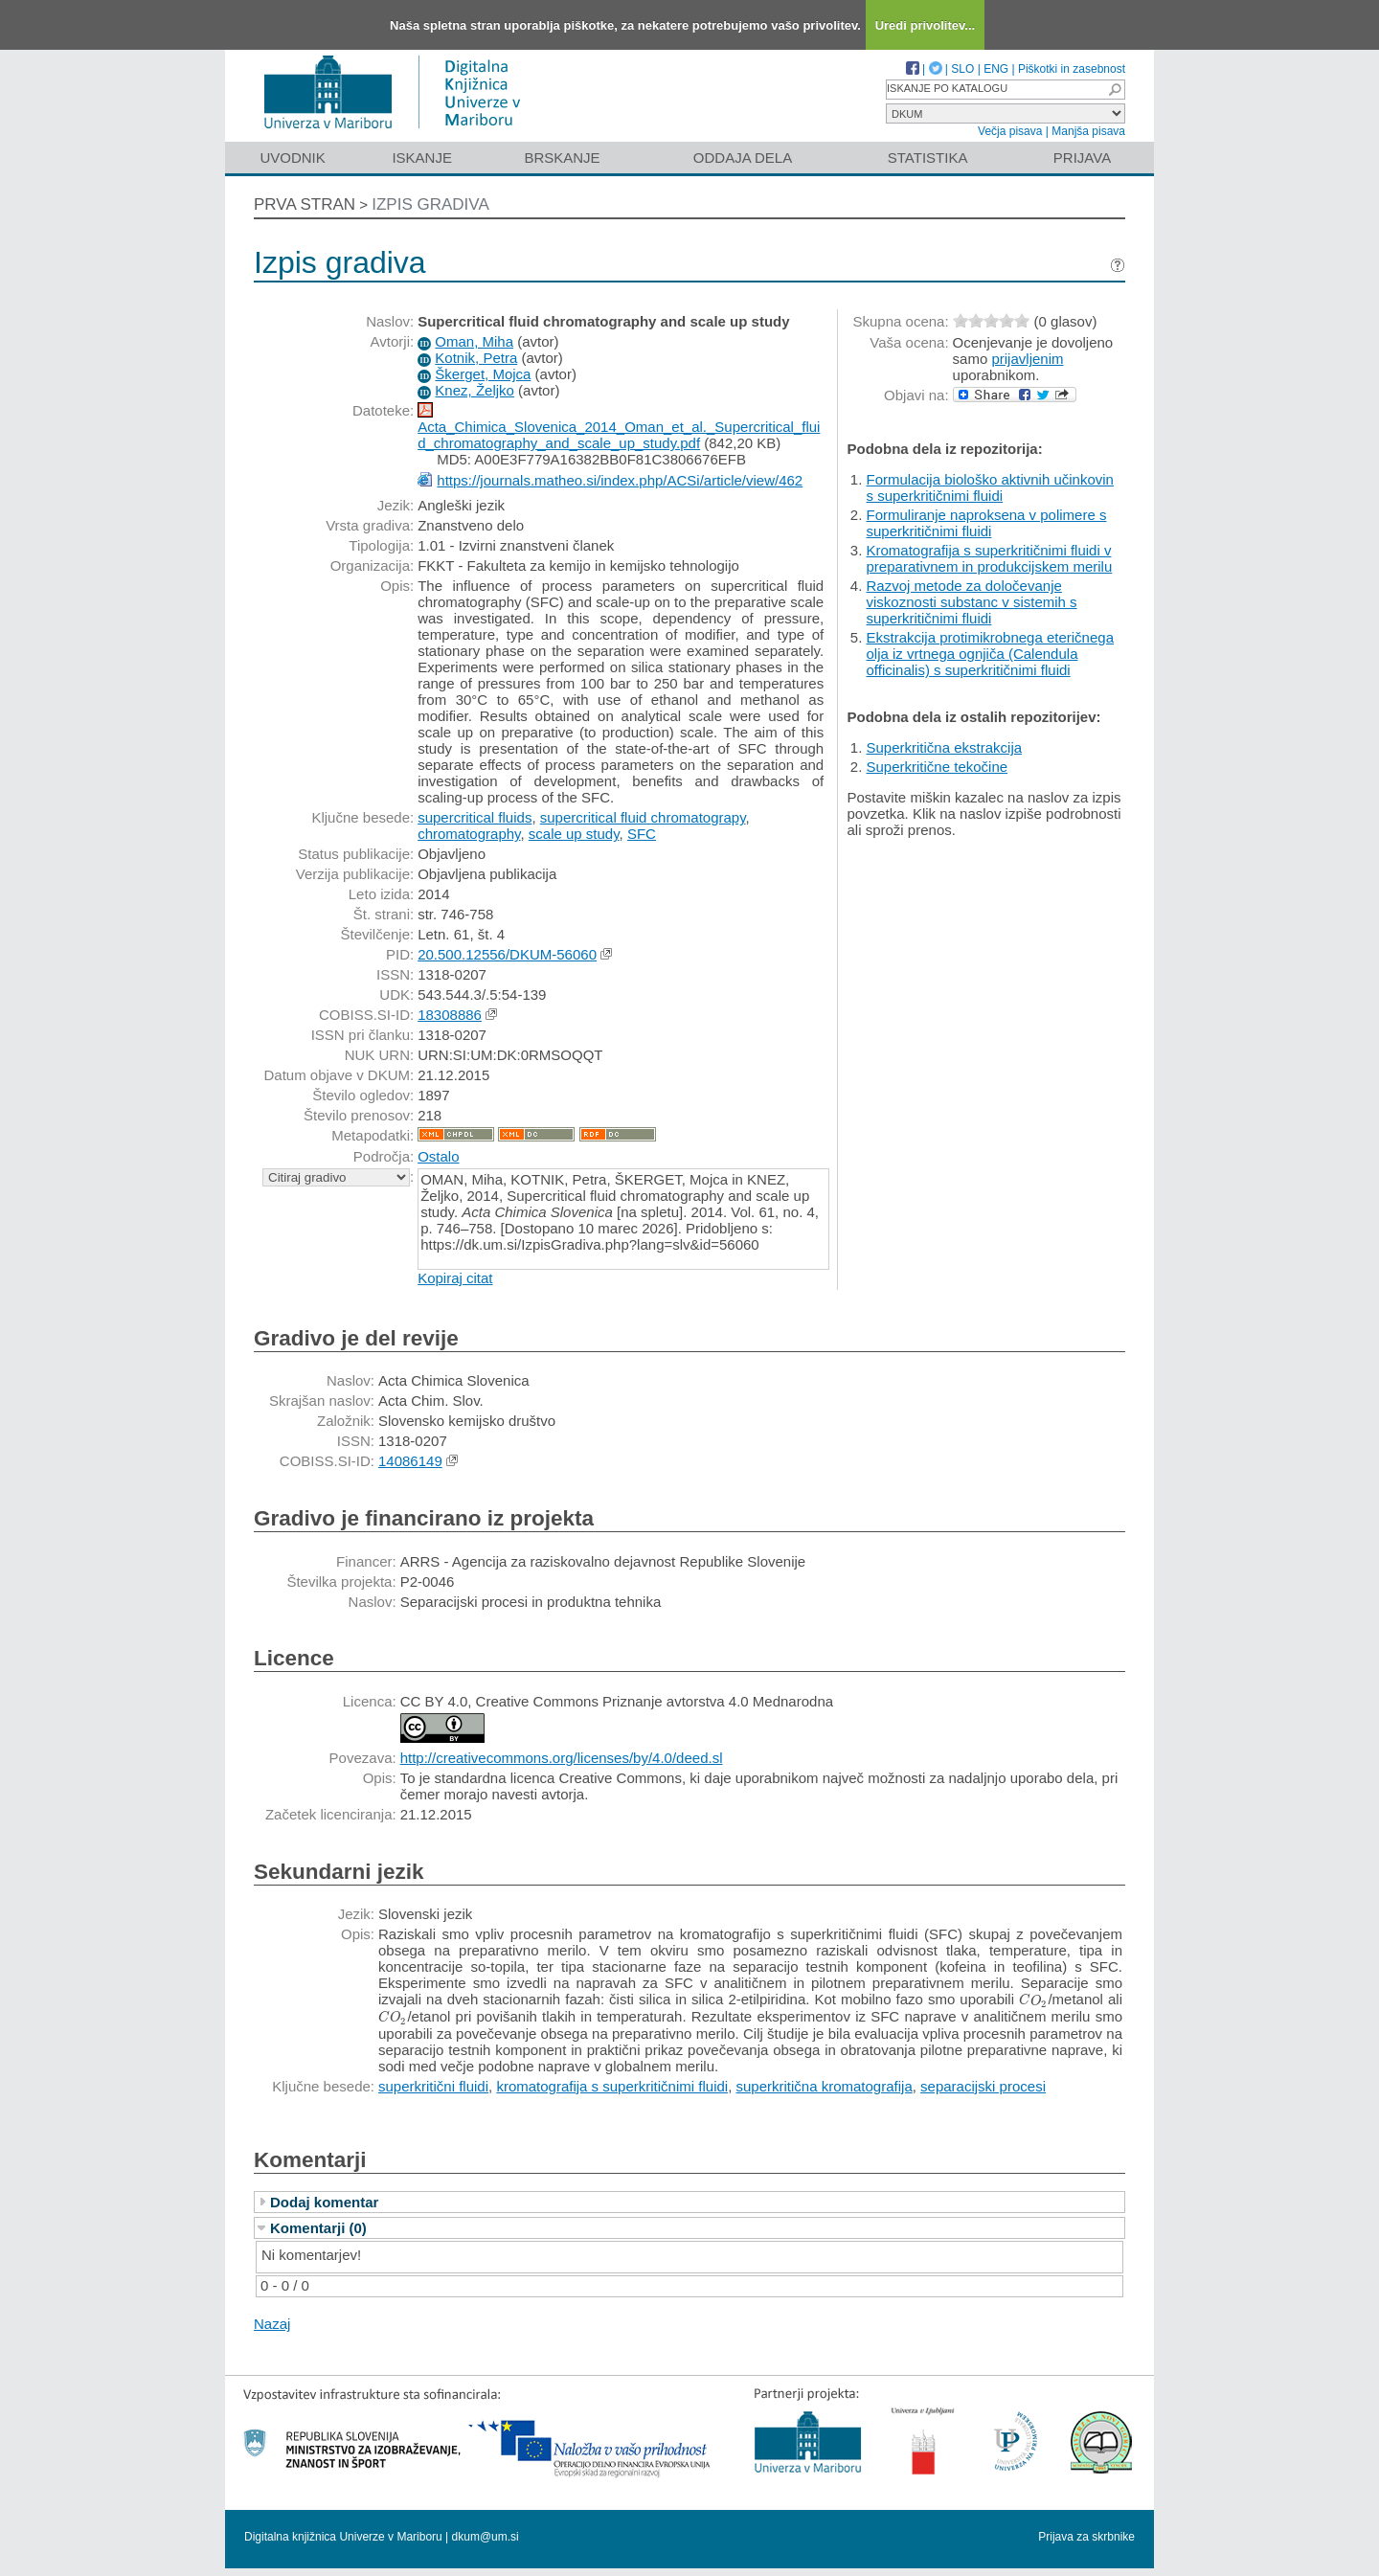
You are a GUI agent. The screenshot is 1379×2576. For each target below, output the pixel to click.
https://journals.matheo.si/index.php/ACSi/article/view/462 (620, 480)
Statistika (928, 157)
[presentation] (1033, 1999)
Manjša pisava (1088, 131)
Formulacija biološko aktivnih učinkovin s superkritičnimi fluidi (990, 487)
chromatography (469, 833)
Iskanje (422, 157)
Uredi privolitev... (925, 25)
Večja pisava (1010, 131)
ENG (995, 69)
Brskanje (561, 157)
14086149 (410, 1461)
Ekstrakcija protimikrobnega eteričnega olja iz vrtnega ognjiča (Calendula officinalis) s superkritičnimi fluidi (990, 653)
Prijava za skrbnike (1086, 2536)
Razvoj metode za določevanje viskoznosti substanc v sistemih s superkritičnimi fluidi (972, 601)
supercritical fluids (474, 817)
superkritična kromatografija (823, 2086)
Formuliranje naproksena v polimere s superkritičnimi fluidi (987, 523)
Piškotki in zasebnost (1071, 69)
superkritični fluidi (433, 2086)
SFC (641, 833)
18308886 (450, 1014)
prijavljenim (1027, 358)
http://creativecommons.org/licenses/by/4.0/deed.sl (561, 1758)
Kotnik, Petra (476, 358)
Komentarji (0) (318, 2228)
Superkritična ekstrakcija (945, 747)
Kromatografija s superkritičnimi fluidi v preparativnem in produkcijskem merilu (990, 558)
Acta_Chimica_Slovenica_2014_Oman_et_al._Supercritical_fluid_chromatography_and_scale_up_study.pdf (619, 434)
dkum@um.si (485, 2536)
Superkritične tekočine (937, 766)
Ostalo (438, 1156)
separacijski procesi (983, 2086)
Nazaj (272, 2324)
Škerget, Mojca (483, 374)
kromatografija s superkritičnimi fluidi (612, 2086)
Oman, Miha (474, 341)
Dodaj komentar (324, 2202)
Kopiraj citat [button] (455, 1278)
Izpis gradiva (430, 204)
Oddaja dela (742, 157)
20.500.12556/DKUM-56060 (507, 954)
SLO (962, 69)
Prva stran (304, 204)
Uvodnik (292, 157)
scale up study (574, 833)
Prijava (1082, 157)
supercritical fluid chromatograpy (643, 817)
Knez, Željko (474, 390)
